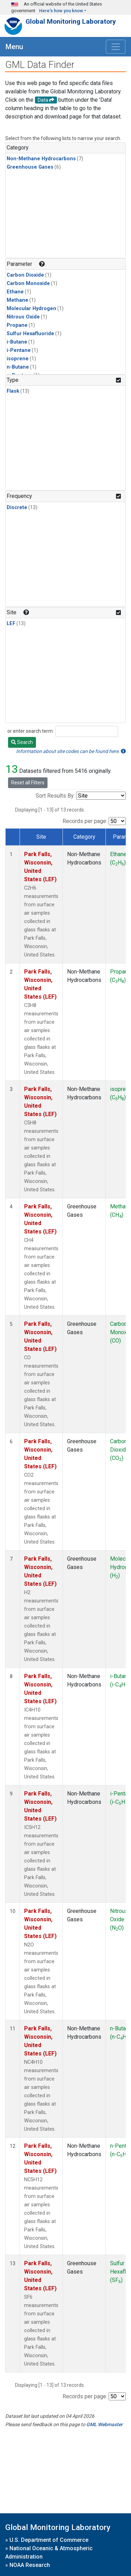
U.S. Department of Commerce (48, 2540)
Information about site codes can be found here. (71, 751)
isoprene (18, 359)
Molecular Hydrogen (31, 309)
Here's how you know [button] (61, 10)
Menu (14, 47)
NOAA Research (29, 2565)
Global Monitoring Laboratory (71, 21)
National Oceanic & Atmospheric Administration (49, 2552)
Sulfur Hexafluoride (30, 334)
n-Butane (18, 367)
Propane (17, 325)
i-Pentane (19, 350)
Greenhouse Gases (30, 167)
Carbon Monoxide (28, 283)
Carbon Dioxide (25, 275)
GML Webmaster (104, 2424)
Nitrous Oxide (23, 317)
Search (22, 742)
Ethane (15, 292)
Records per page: (85, 821)
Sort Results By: (55, 795)
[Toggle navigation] (115, 47)
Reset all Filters (27, 782)
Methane (17, 300)
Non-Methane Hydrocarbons (41, 159)
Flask (13, 391)
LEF (11, 623)
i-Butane (17, 342)
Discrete (17, 507)
